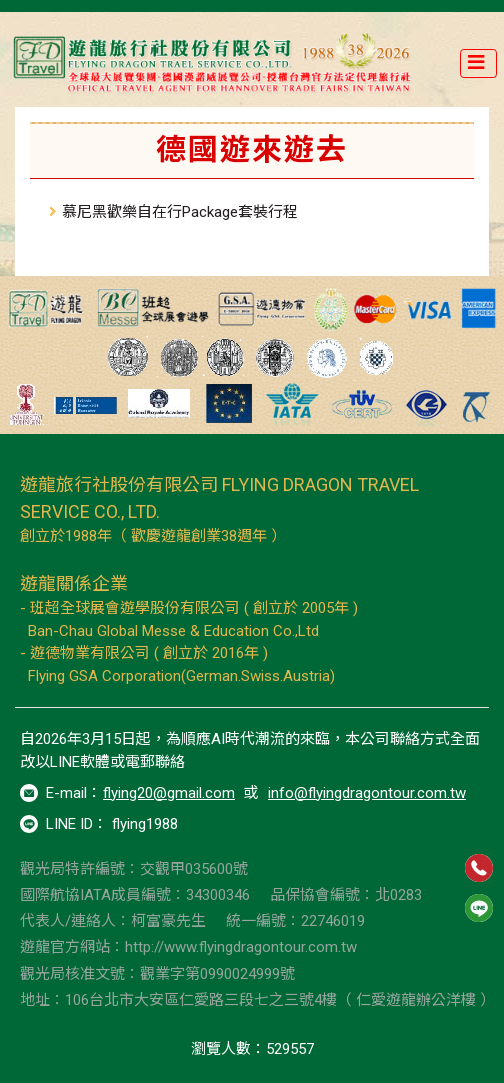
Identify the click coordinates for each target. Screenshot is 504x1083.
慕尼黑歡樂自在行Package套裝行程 (180, 212)
